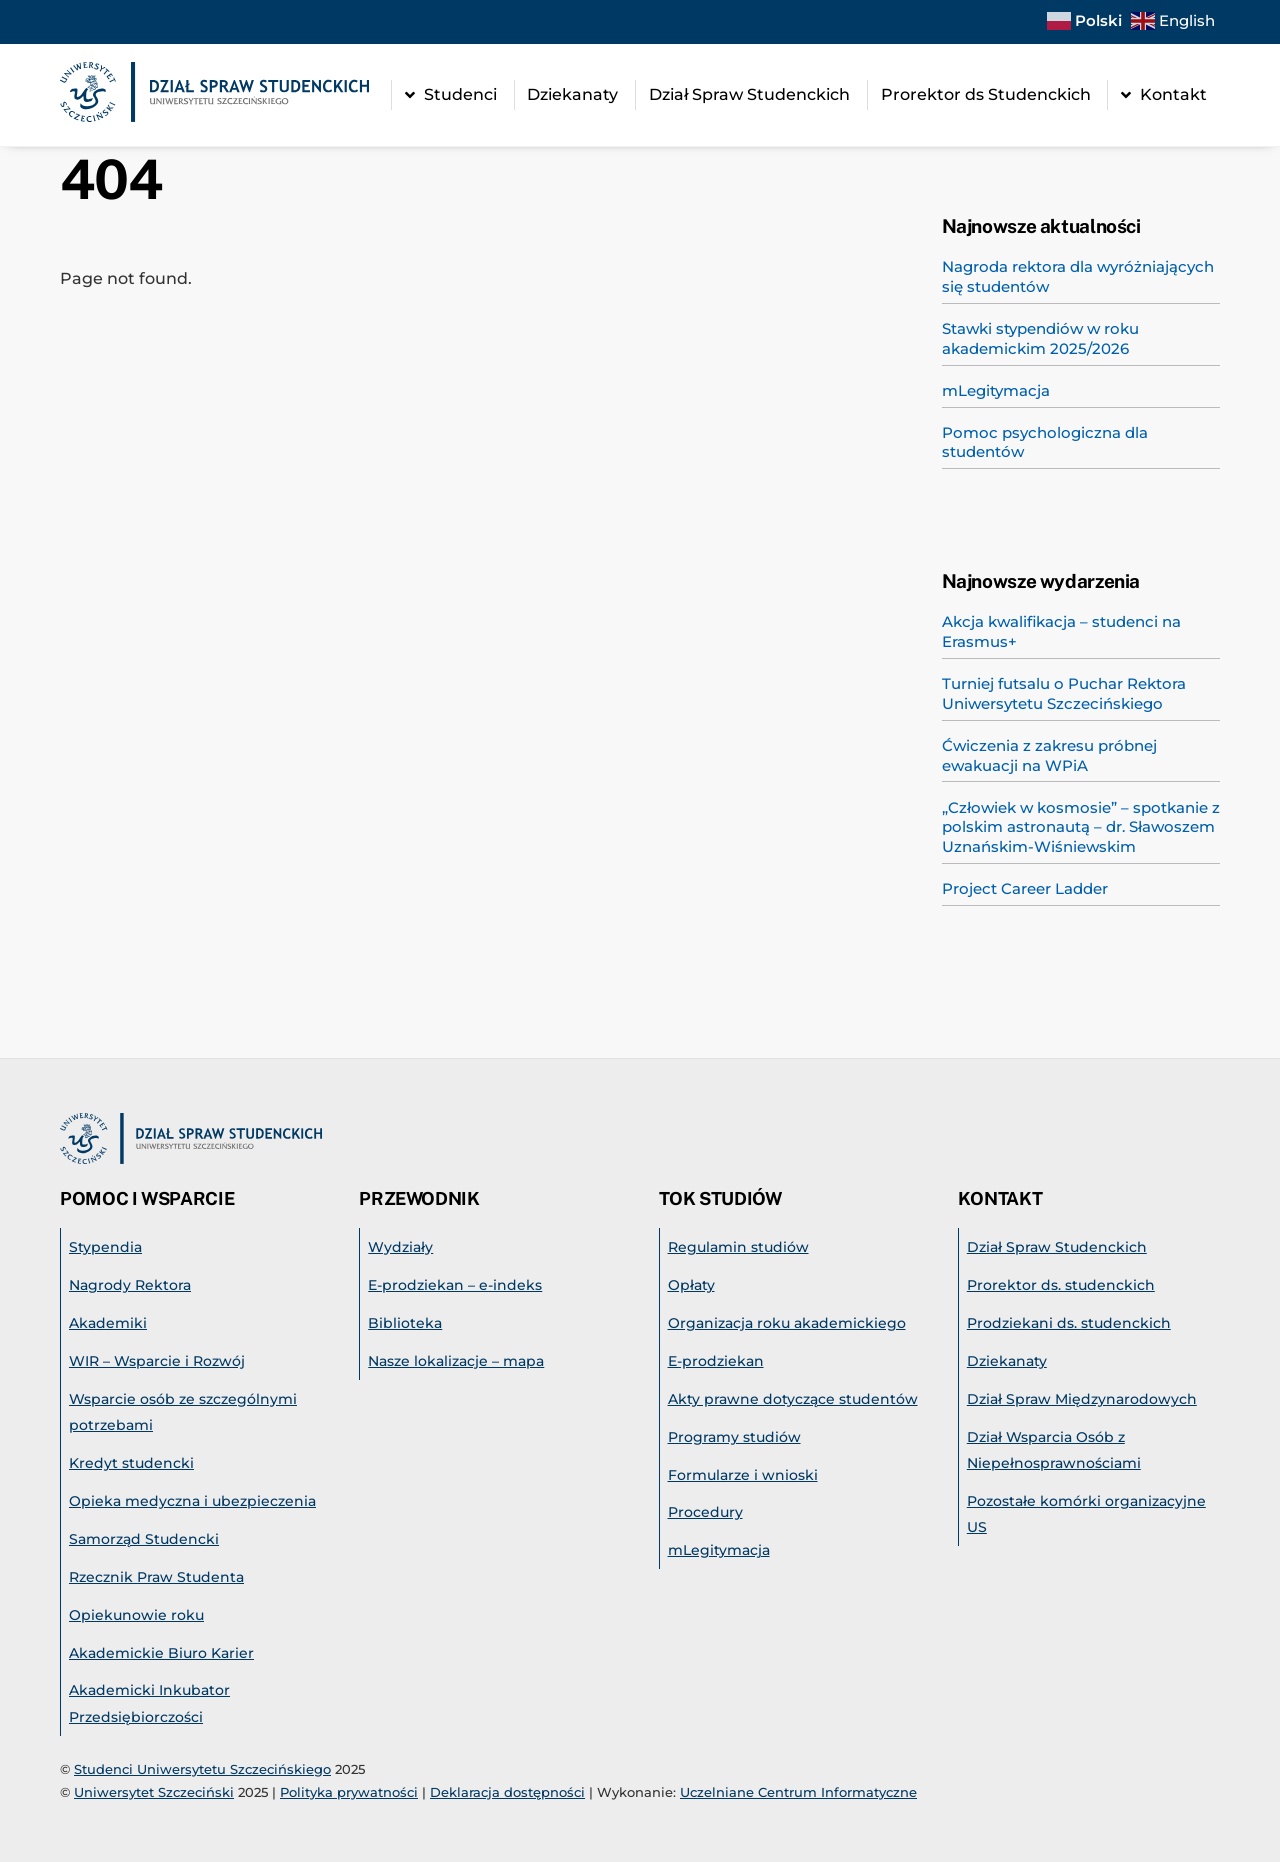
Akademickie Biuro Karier (161, 1653)
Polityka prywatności (349, 1792)
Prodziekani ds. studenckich (1069, 1323)
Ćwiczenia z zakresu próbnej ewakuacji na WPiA (1049, 755)
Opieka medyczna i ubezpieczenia (192, 1501)
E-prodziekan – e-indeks (455, 1285)
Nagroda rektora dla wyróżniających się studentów (1078, 276)
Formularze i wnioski (743, 1475)
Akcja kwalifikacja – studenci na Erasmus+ (1061, 631)
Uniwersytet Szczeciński (154, 1792)
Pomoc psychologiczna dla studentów (1045, 442)
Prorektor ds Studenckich (986, 94)
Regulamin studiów (738, 1247)
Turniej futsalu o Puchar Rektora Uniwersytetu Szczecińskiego (1064, 693)
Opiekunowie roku (136, 1615)
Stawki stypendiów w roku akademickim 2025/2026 (1040, 338)
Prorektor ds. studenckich (1061, 1285)
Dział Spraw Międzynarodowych (1082, 1399)
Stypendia (105, 1247)
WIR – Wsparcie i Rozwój (157, 1361)
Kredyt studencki (131, 1463)
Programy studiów (734, 1437)
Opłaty (691, 1285)
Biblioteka (405, 1323)
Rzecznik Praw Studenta (156, 1577)
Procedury (705, 1512)
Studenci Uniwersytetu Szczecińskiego (202, 1769)
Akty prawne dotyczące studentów (793, 1399)
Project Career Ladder (1025, 888)
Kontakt (1164, 94)
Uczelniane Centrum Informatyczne (798, 1792)
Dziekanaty (572, 94)
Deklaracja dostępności (507, 1792)
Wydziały (400, 1247)
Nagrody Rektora (130, 1285)
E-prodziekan (716, 1361)
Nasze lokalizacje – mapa (456, 1361)
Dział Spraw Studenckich (749, 94)
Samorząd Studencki (144, 1539)
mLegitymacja (996, 390)
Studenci (451, 94)
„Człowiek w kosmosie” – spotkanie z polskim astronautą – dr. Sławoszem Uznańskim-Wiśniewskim (1081, 827)
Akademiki (108, 1323)
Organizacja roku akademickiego (787, 1323)
